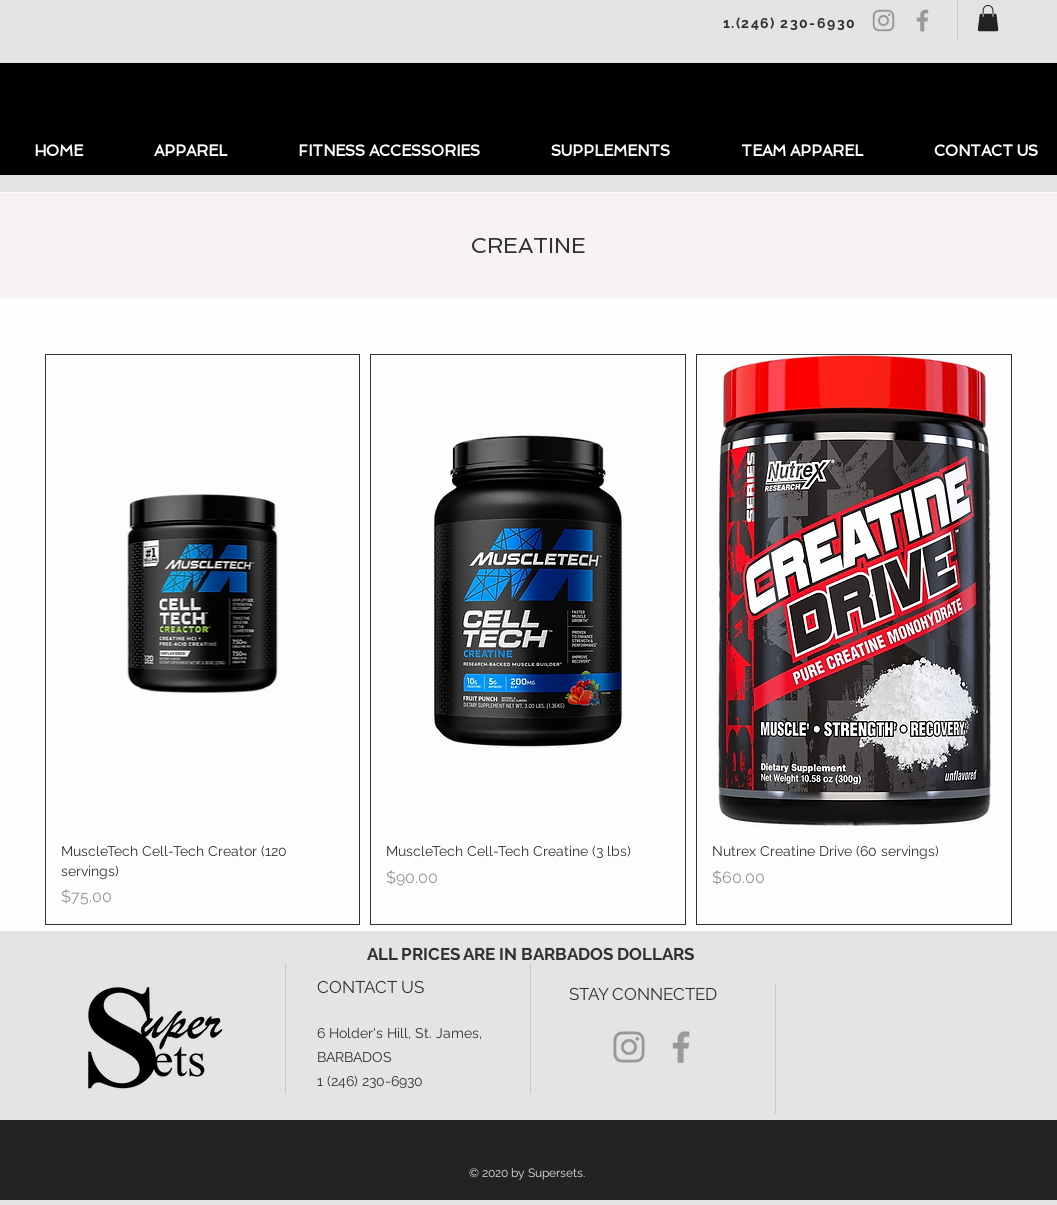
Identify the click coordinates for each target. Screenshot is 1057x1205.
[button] (988, 18)
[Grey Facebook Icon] (922, 20)
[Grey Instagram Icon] (883, 20)
